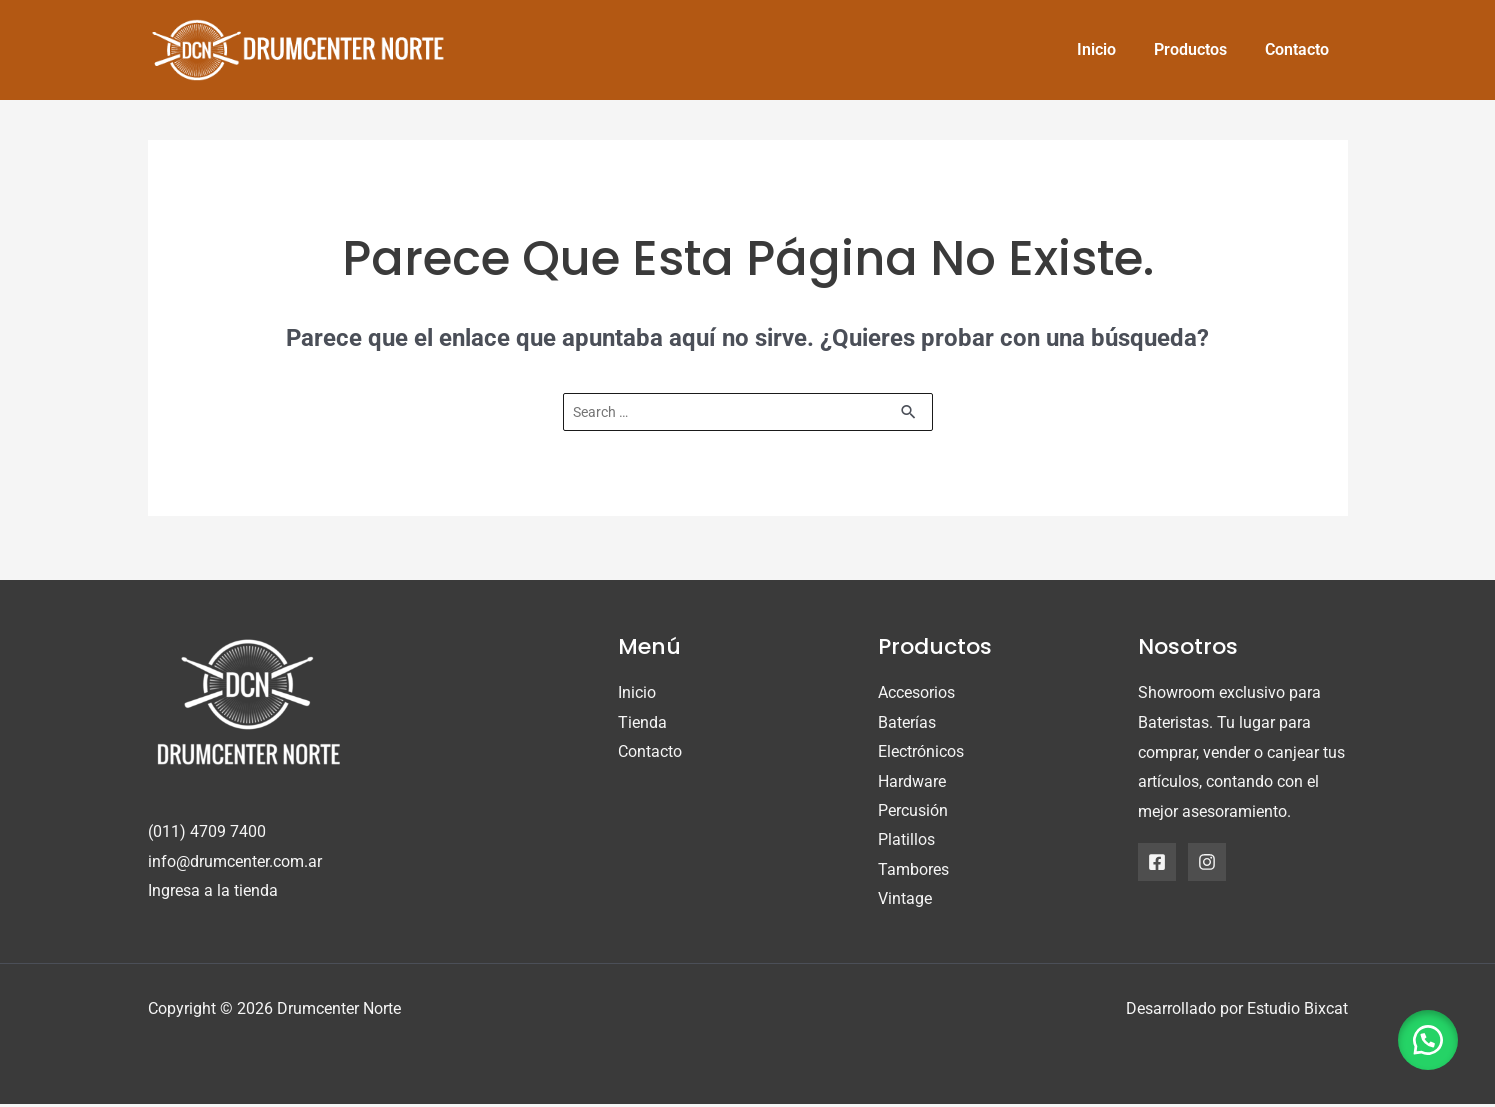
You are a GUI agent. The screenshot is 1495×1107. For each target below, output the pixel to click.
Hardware (912, 782)
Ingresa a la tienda (213, 891)
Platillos (906, 841)
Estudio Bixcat (1297, 1011)
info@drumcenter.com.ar (235, 862)
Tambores (913, 871)
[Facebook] (1157, 862)
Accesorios (916, 693)
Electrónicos (921, 752)
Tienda (642, 723)
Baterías (907, 723)
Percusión (913, 812)
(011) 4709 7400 (207, 832)
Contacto (650, 752)
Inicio (637, 693)
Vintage (905, 901)
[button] (1425, 1037)
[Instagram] (1207, 862)
